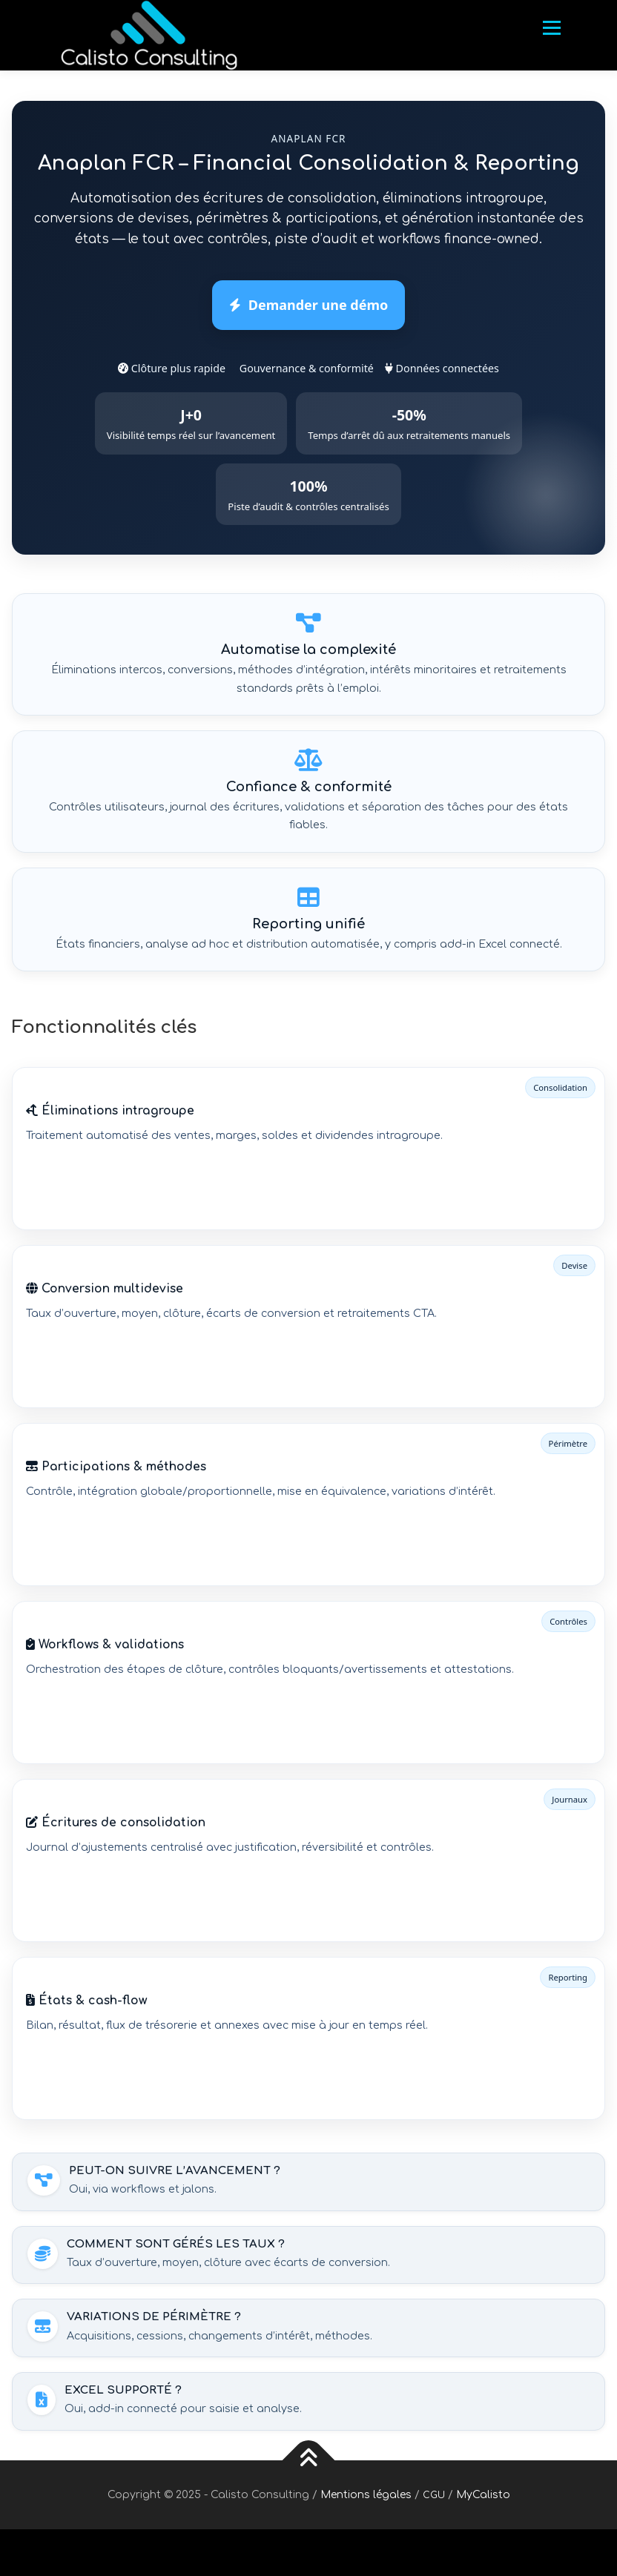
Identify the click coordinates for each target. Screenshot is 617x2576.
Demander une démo (309, 305)
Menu (551, 27)
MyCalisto (483, 2494)
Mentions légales (366, 2494)
